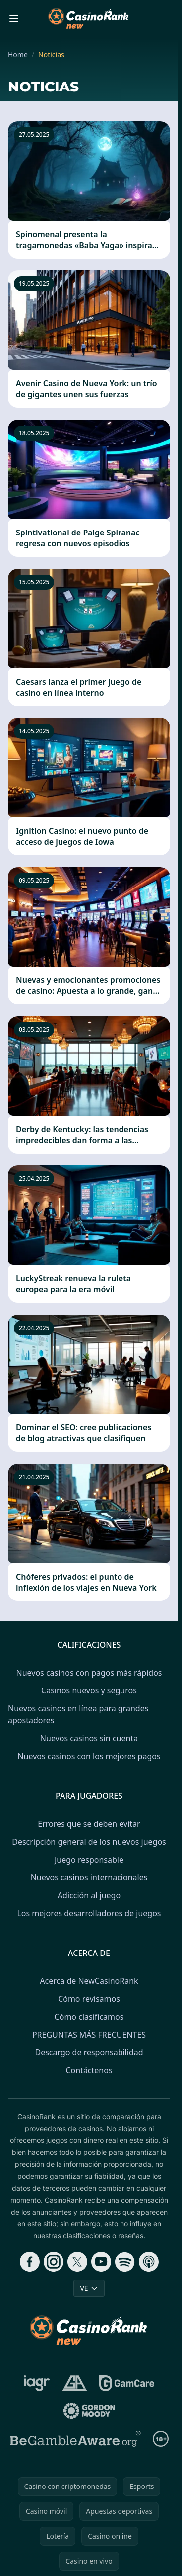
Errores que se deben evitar (89, 1823)
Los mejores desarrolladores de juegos (89, 1913)
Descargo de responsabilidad (89, 2052)
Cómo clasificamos (89, 2016)
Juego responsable (89, 1859)
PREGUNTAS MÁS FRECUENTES (89, 2034)
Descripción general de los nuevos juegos (89, 1841)
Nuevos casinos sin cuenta (89, 1738)
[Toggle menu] (14, 19)
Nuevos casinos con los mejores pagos (88, 1756)
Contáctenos (88, 2070)
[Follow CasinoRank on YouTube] (101, 2262)
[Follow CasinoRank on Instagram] (53, 2262)
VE (89, 2288)
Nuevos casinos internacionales (89, 1877)
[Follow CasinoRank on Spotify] (125, 2262)
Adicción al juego (89, 1895)
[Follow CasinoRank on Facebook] (30, 2262)
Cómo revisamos (89, 1998)
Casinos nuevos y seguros (89, 1690)
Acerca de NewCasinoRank (89, 1980)
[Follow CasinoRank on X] (77, 2262)
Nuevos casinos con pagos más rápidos (89, 1672)
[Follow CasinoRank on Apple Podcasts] (149, 2262)
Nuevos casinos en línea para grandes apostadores (78, 1714)
